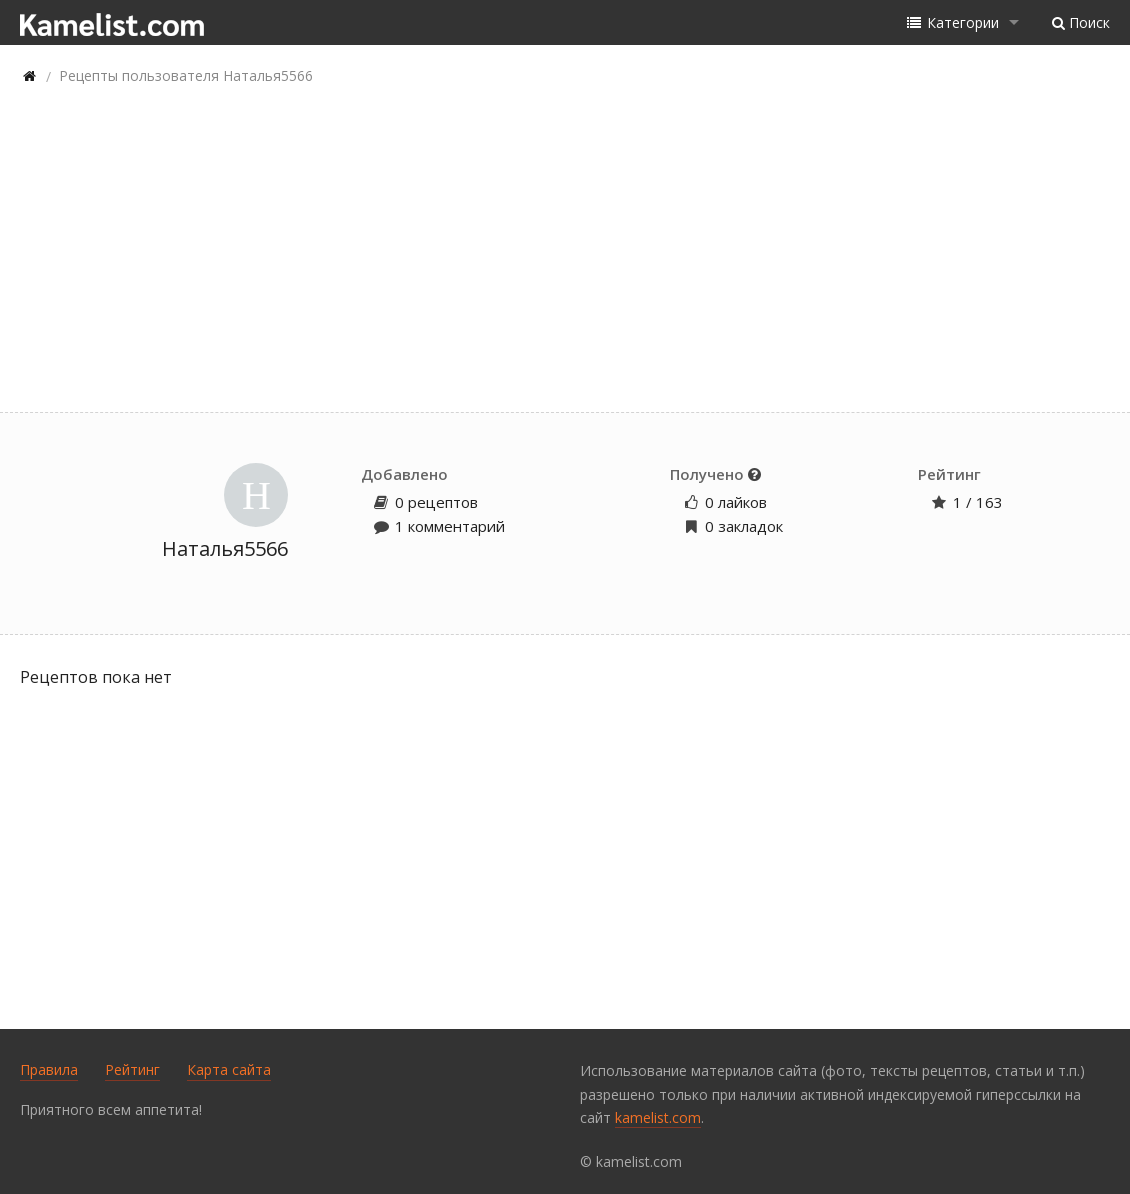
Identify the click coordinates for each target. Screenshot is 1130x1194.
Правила (49, 1069)
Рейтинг (132, 1069)
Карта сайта (229, 1069)
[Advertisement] (565, 252)
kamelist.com (658, 1117)
